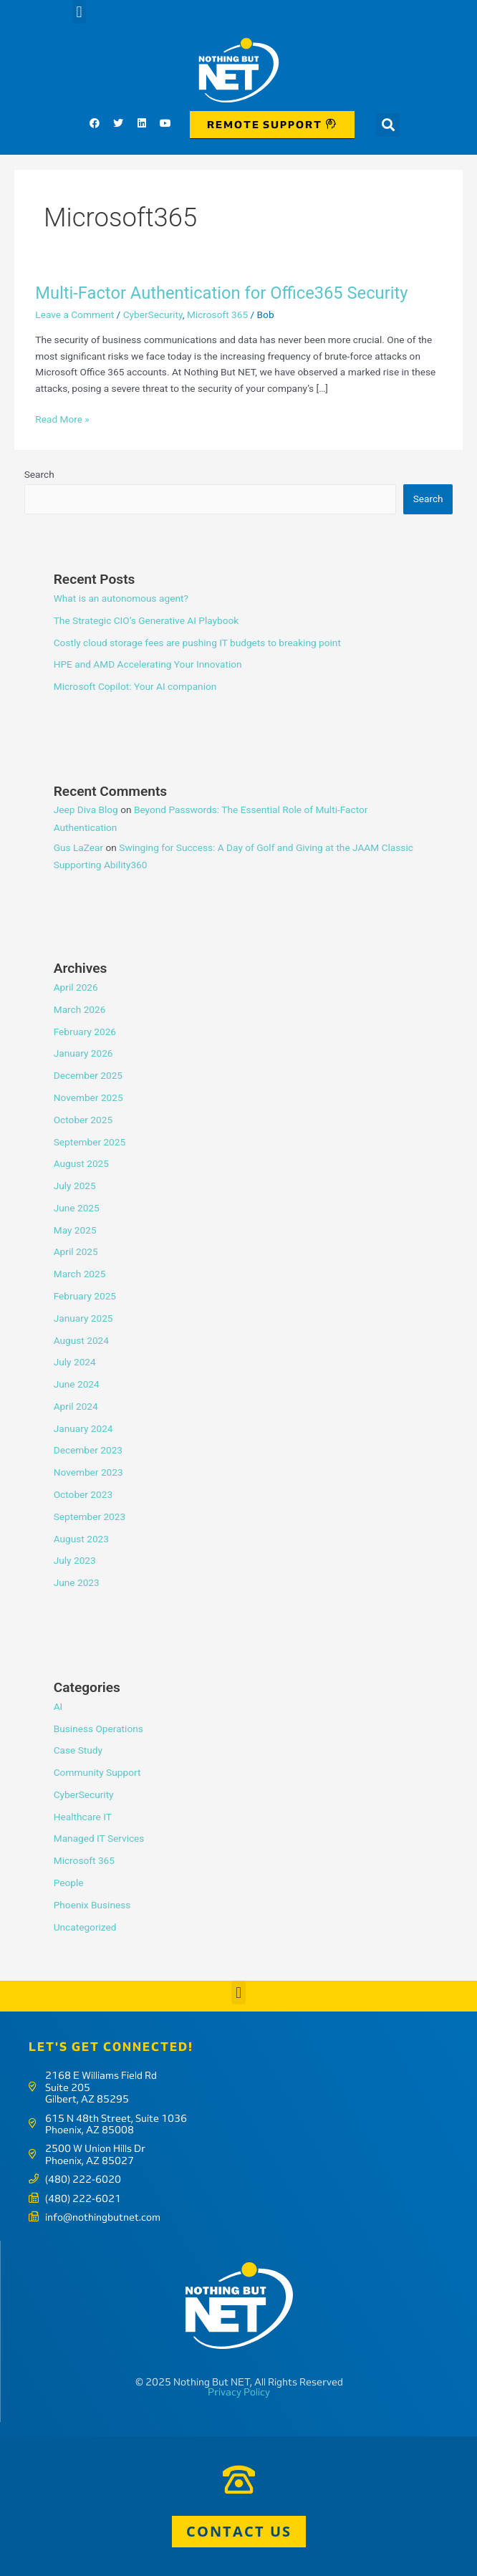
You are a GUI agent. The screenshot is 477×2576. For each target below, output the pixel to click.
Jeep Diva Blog (86, 809)
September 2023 (89, 1516)
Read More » (62, 418)
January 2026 (83, 1053)
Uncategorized (85, 1927)
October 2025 (83, 1119)
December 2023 (88, 1450)
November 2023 (88, 1472)
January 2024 (83, 1428)
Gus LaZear (78, 847)
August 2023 (81, 1538)
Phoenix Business (92, 1905)
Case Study (78, 1750)
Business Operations (98, 1728)
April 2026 (76, 987)
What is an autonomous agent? (121, 598)
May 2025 (75, 1230)
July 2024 (75, 1362)
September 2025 (89, 1142)
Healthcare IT (83, 1816)
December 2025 (88, 1075)
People (69, 1882)
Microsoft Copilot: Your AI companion (135, 686)
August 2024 (81, 1340)
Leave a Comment (74, 314)
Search (39, 474)
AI (58, 1706)
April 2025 (76, 1251)
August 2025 (81, 1163)
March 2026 (80, 1009)
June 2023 (77, 1582)
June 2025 (77, 1207)
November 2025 (88, 1097)
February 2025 (85, 1296)
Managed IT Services (99, 1838)
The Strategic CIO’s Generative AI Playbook (146, 620)
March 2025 (80, 1273)
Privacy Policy (239, 2391)
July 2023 (75, 1560)
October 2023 (83, 1494)
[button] (79, 12)
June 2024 (77, 1384)
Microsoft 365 (217, 314)
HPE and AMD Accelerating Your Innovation (148, 664)
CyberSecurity (153, 314)
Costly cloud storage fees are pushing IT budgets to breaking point (197, 642)
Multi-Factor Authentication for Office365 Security (221, 293)
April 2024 (76, 1406)
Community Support (97, 1772)
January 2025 (83, 1318)
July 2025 (75, 1185)
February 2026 (85, 1031)
